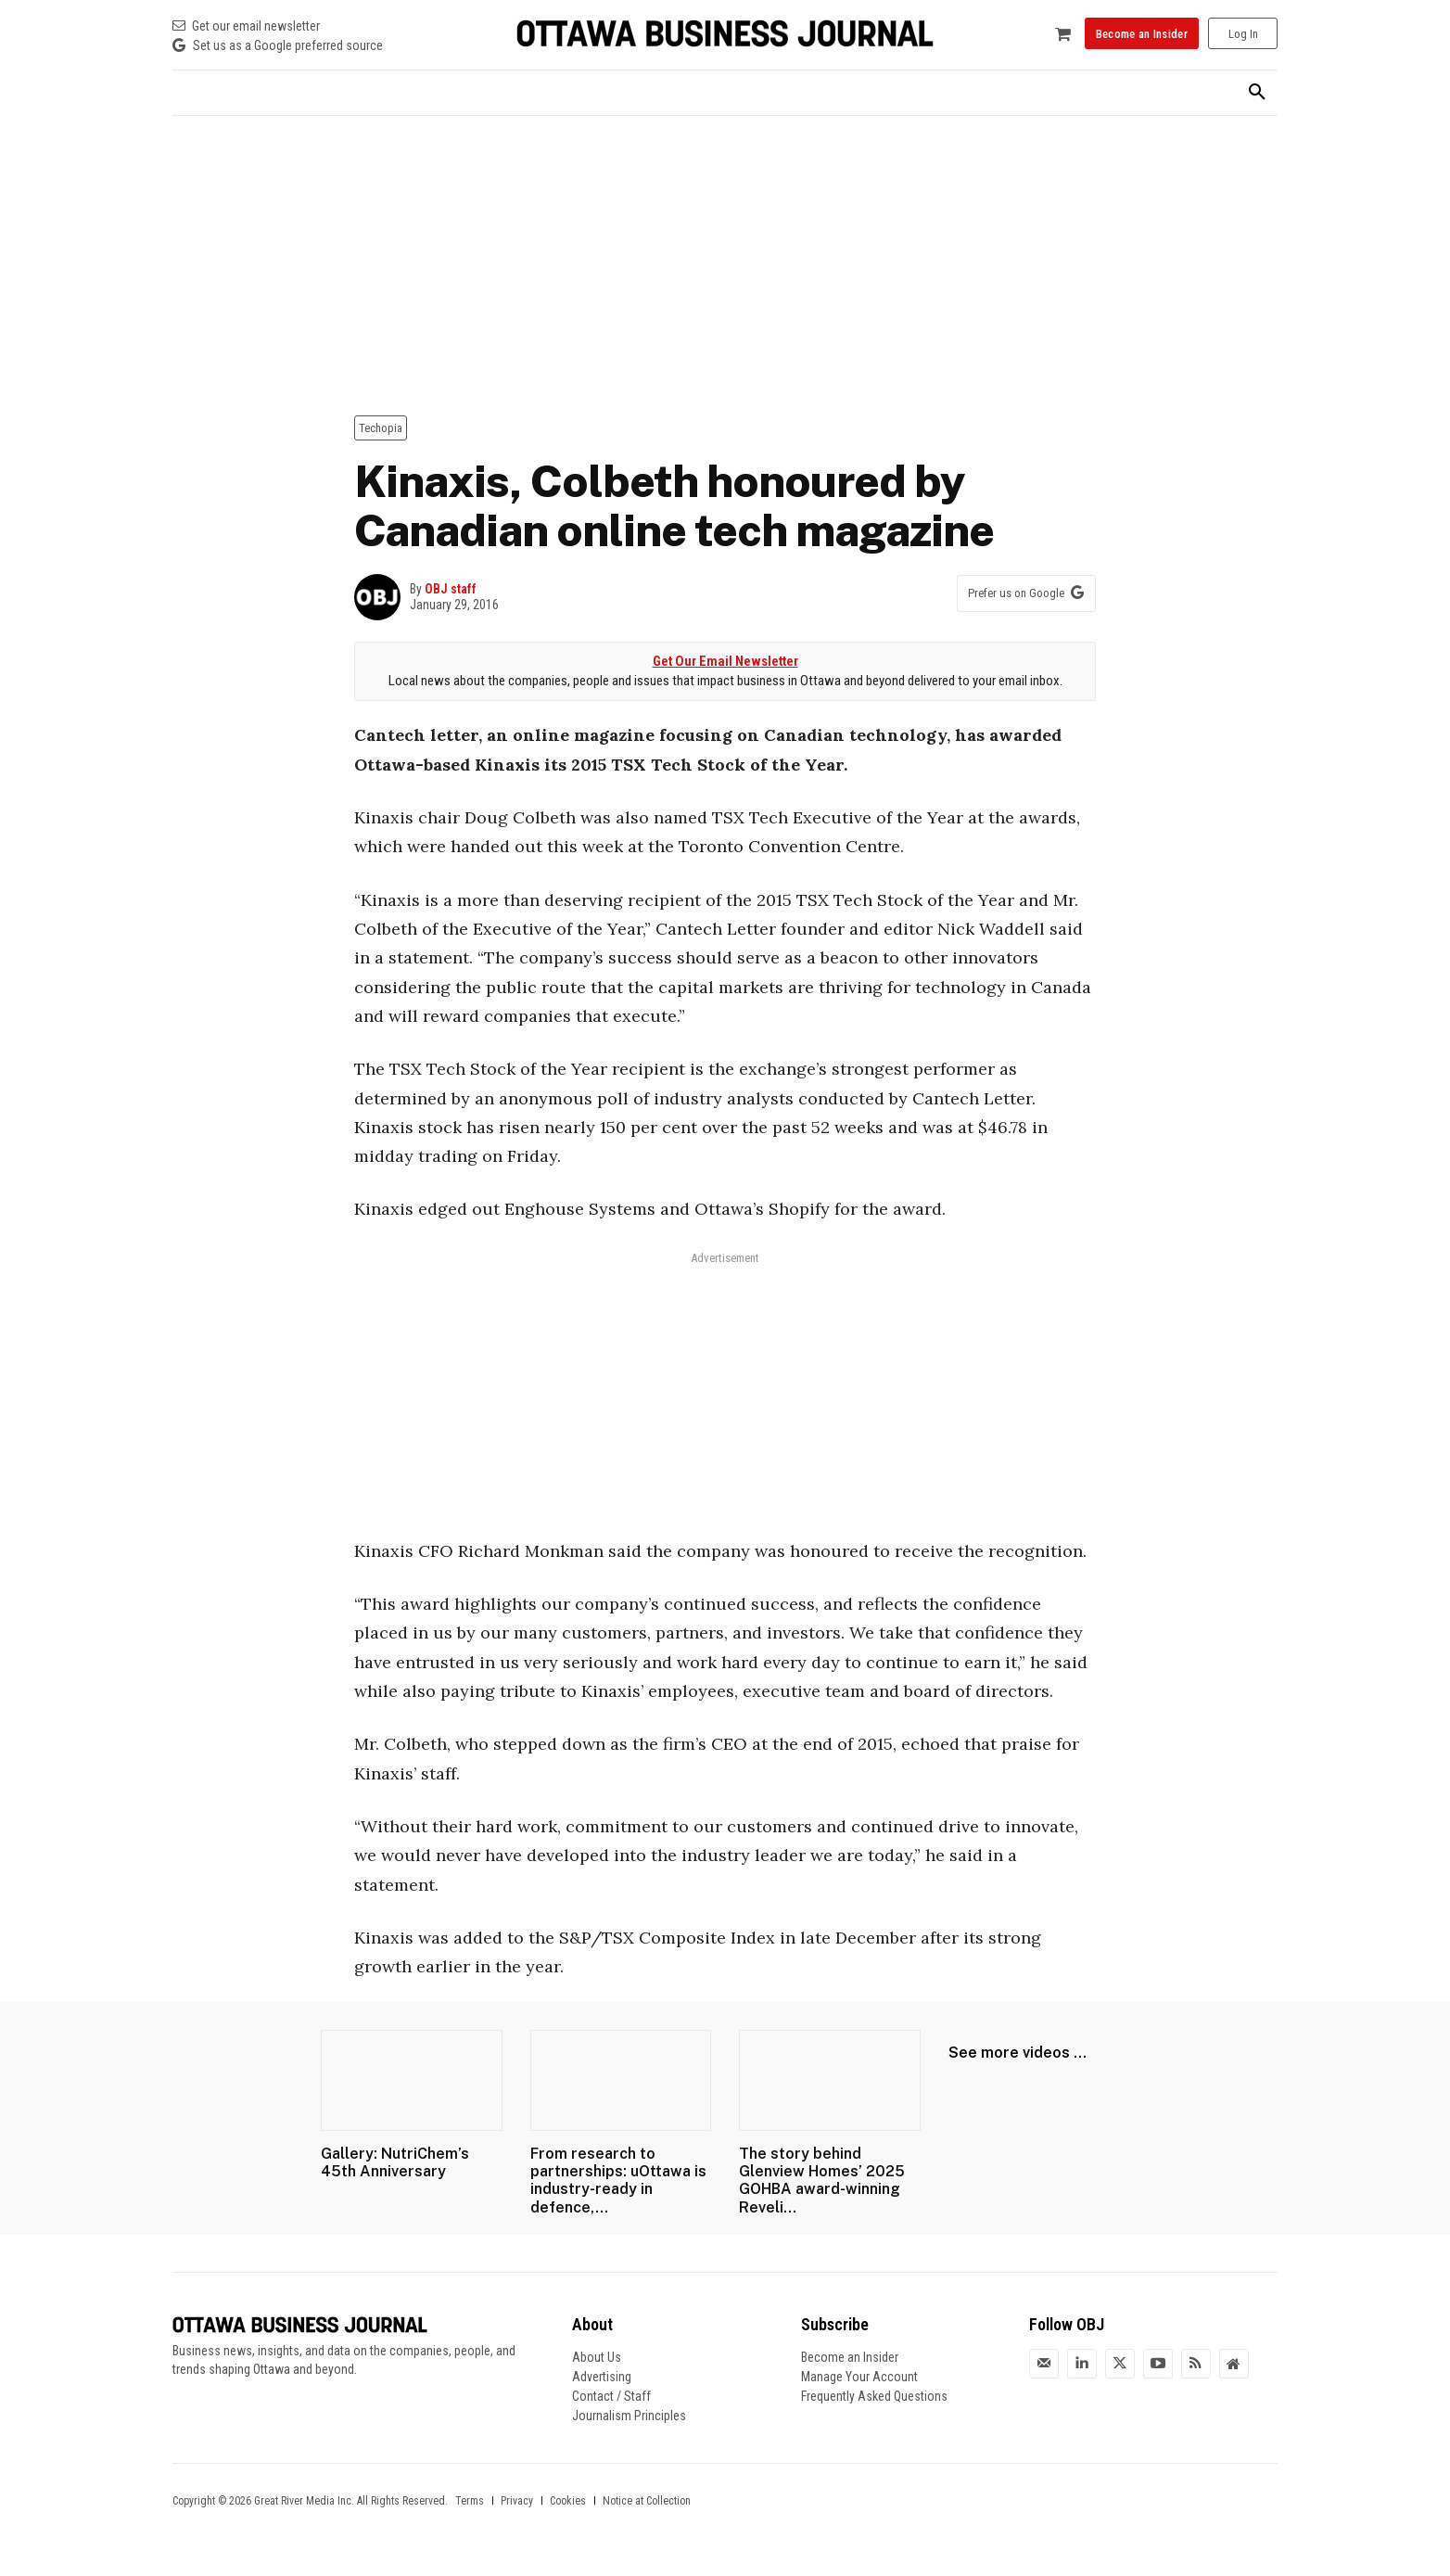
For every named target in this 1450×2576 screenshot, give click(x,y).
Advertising (601, 2376)
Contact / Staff (611, 2396)
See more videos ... (1017, 2052)
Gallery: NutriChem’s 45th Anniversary (395, 2162)
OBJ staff (451, 588)
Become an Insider (849, 2357)
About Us (596, 2357)
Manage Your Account (859, 2376)
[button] (1257, 92)
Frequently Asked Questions (874, 2396)
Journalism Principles (629, 2415)
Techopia (380, 427)
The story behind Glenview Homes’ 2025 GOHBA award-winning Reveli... (822, 2180)
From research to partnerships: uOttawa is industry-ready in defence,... (618, 2180)
